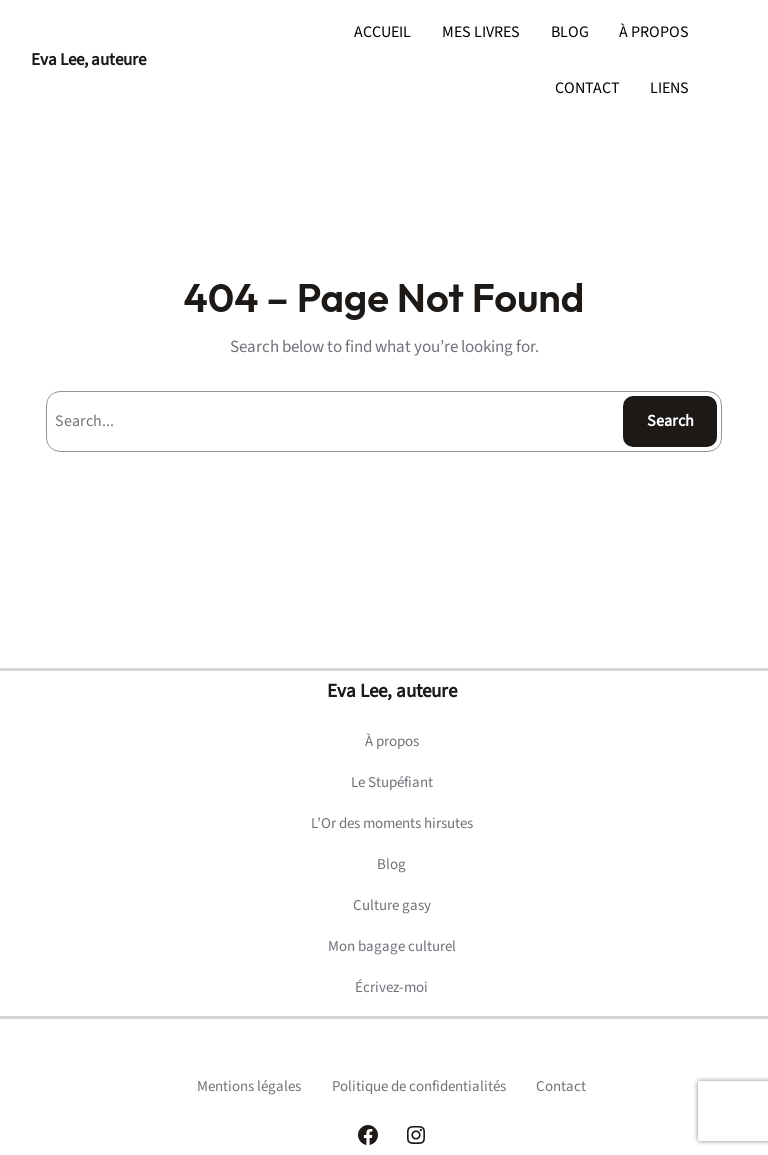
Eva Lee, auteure (88, 60)
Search (670, 421)
